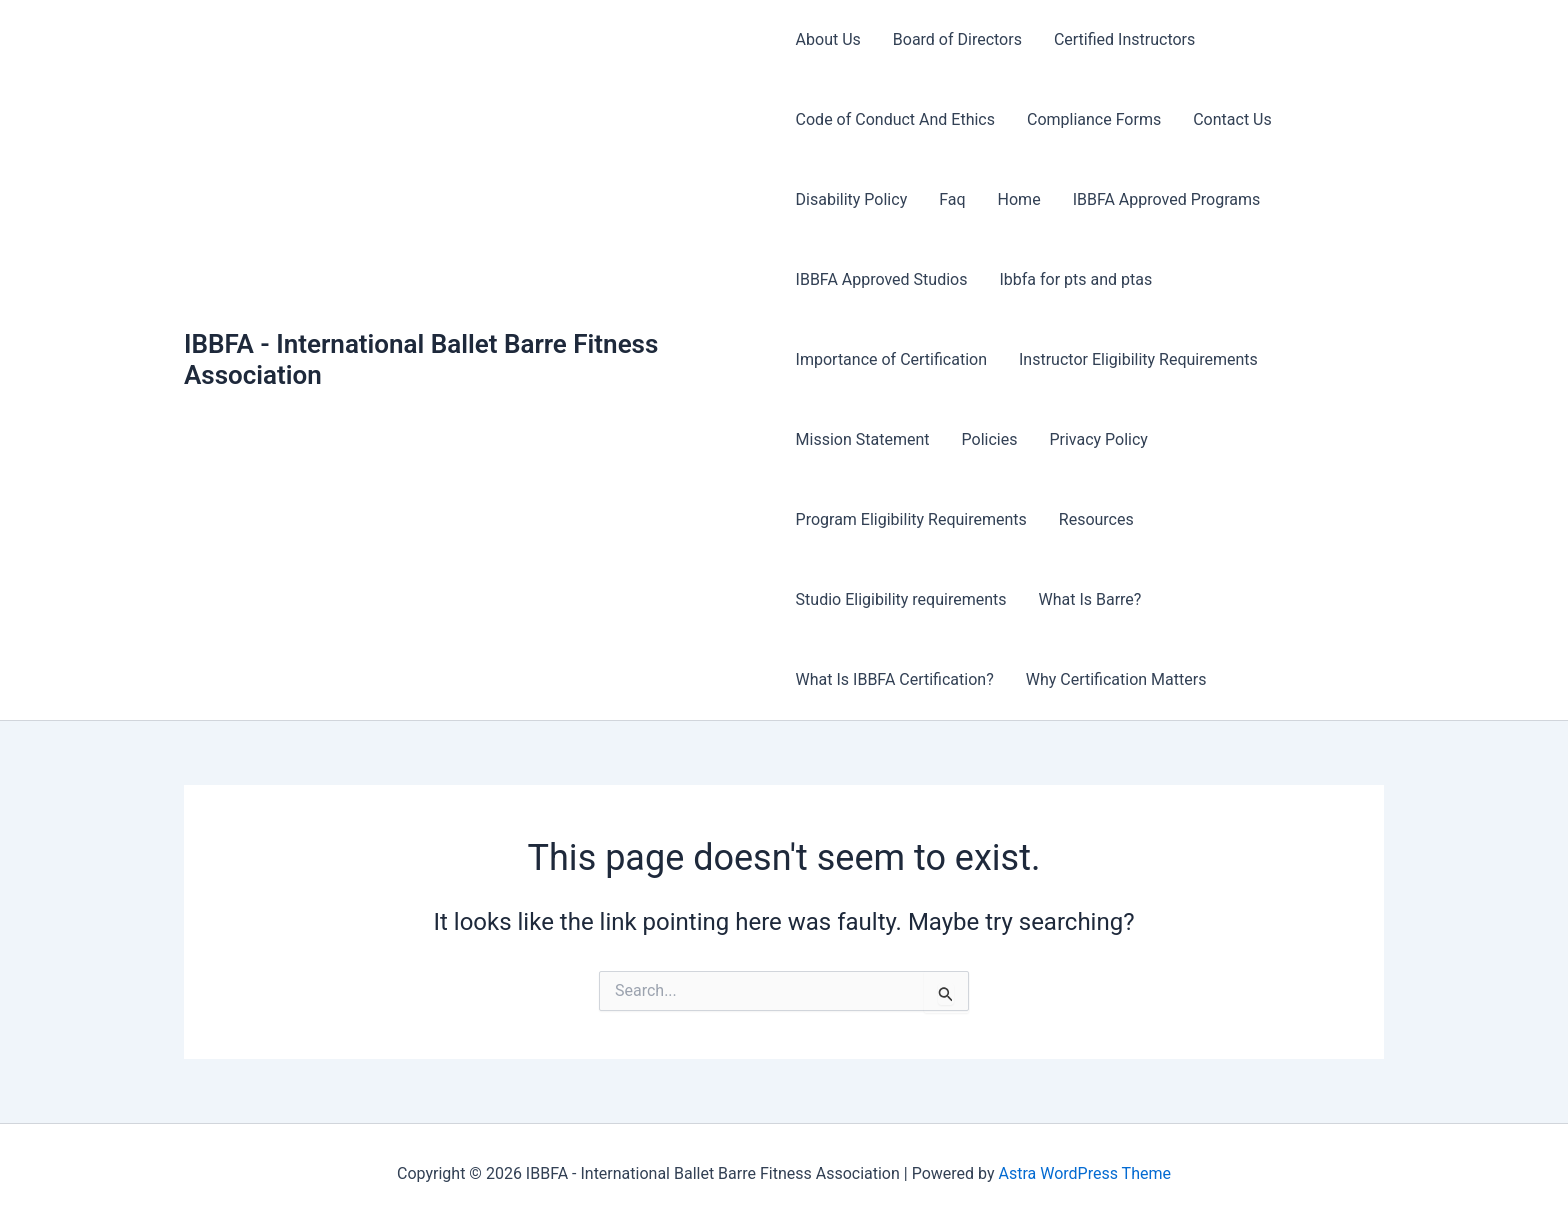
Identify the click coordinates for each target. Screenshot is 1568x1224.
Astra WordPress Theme (1084, 1173)
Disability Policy (852, 199)
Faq (952, 199)
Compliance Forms (1094, 119)
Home (1019, 199)
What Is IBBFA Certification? (895, 679)
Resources (1096, 519)
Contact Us (1232, 119)
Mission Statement (863, 439)
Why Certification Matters (1116, 679)
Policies (990, 439)
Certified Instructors (1124, 39)
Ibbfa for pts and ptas (1075, 279)
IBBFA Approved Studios (882, 279)
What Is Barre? (1089, 599)
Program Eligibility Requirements (911, 519)
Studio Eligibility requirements (901, 599)
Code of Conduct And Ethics (895, 119)
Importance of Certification (891, 359)
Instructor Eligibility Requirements (1138, 359)
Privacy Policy (1098, 439)
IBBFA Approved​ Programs (1167, 199)
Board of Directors (957, 39)
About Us (828, 39)
